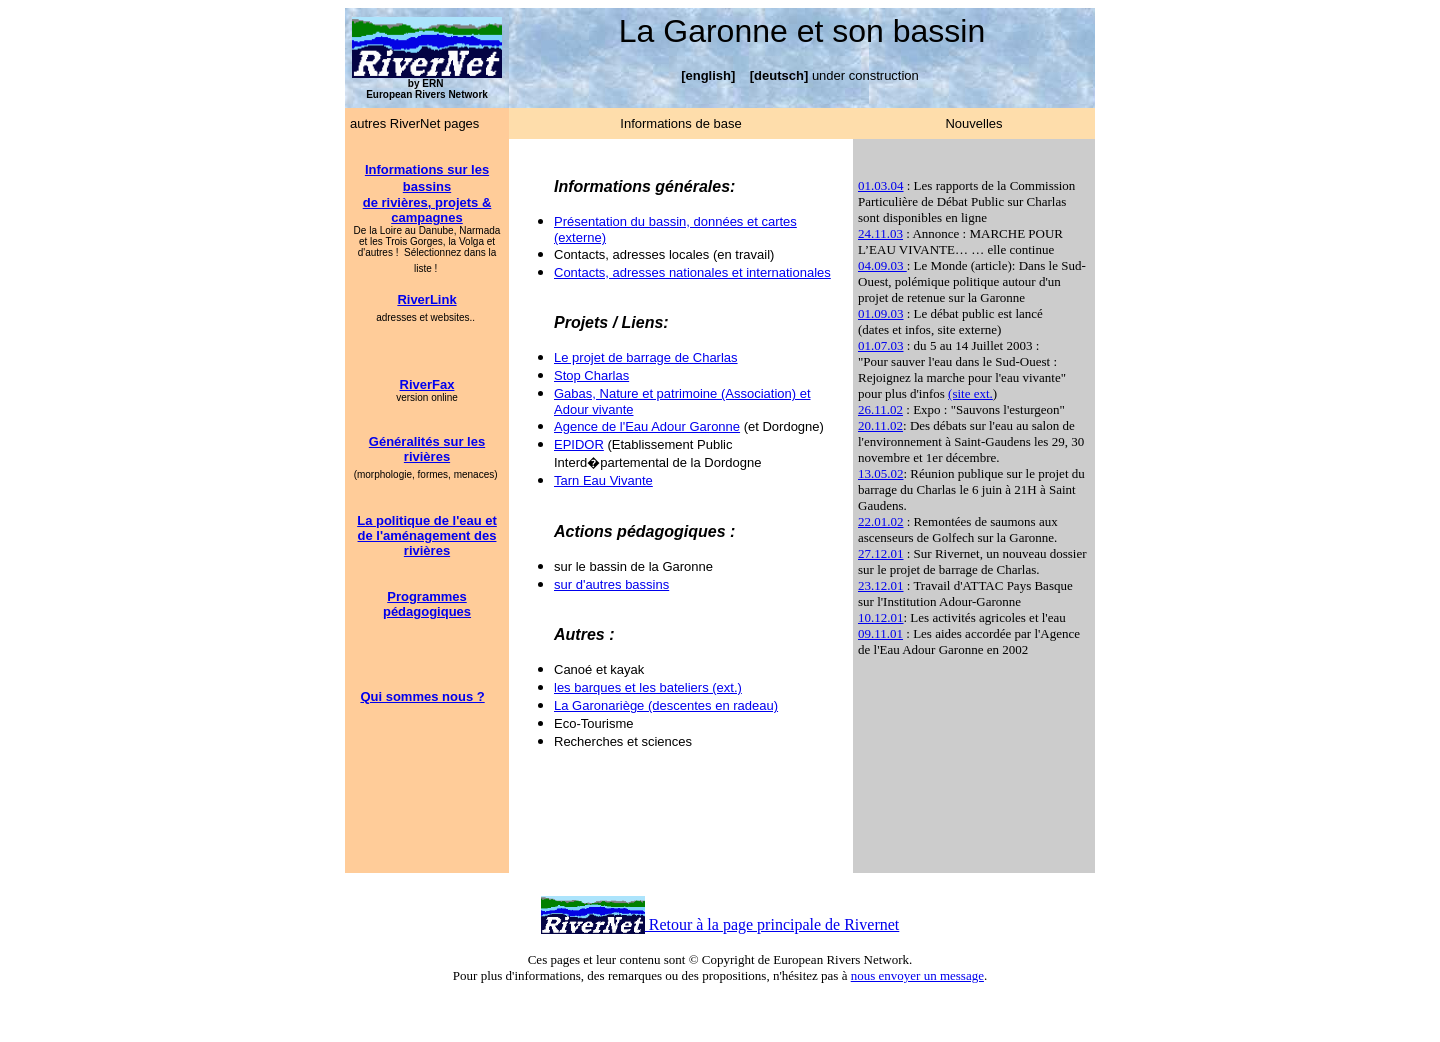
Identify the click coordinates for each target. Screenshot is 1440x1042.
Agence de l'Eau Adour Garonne (647, 426)
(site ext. (970, 393)
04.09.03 (882, 265)
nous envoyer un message (917, 975)
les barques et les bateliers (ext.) (648, 687)
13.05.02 (881, 473)
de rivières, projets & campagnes (427, 210)
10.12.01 (881, 617)
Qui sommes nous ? (422, 696)
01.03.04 (881, 185)
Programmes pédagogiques (427, 604)
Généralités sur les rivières (427, 449)
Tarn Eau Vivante (603, 480)
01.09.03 (881, 313)
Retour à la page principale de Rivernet (772, 924)
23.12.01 (881, 585)
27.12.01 (881, 553)
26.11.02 (880, 409)
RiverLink (426, 299)
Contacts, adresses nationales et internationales (692, 272)
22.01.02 (881, 521)
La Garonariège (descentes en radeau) (666, 705)
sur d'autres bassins (611, 584)
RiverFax (427, 384)
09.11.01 (880, 633)
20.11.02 (880, 425)
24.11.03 (880, 233)
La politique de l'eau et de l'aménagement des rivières (427, 535)
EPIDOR (579, 444)
